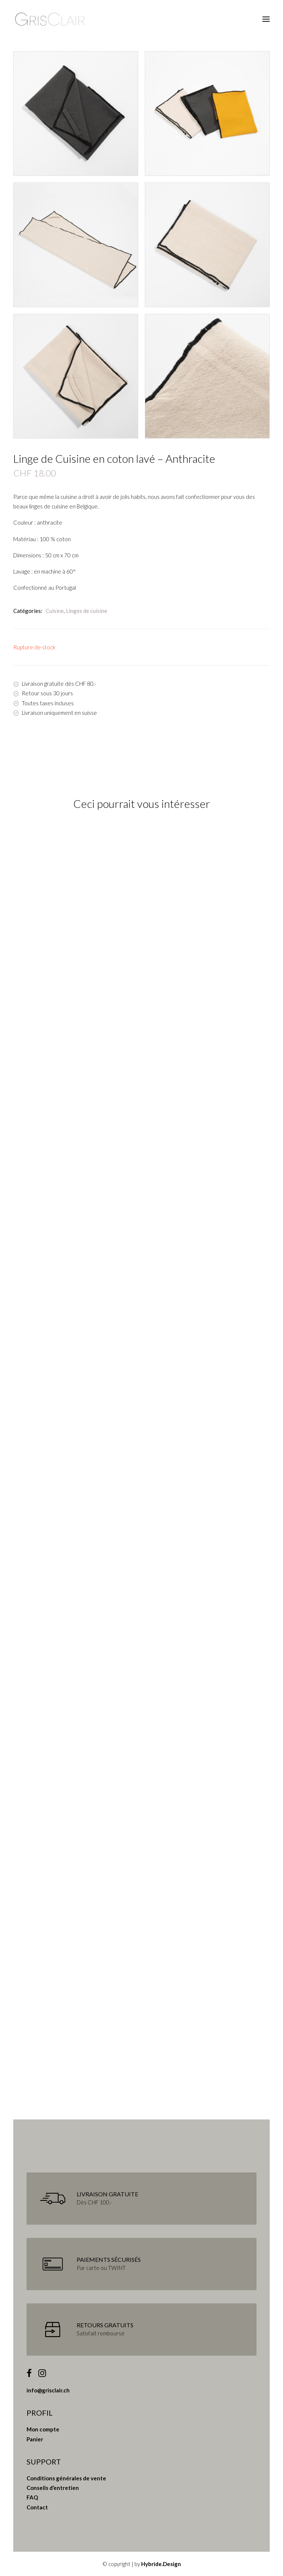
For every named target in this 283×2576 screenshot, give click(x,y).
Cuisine (55, 610)
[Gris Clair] (50, 19)
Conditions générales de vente (66, 2478)
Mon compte (43, 2429)
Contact (37, 2507)
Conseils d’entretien (53, 2487)
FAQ (32, 2497)
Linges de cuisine (86, 610)
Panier (35, 2439)
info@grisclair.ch (48, 2390)
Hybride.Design (161, 2564)
